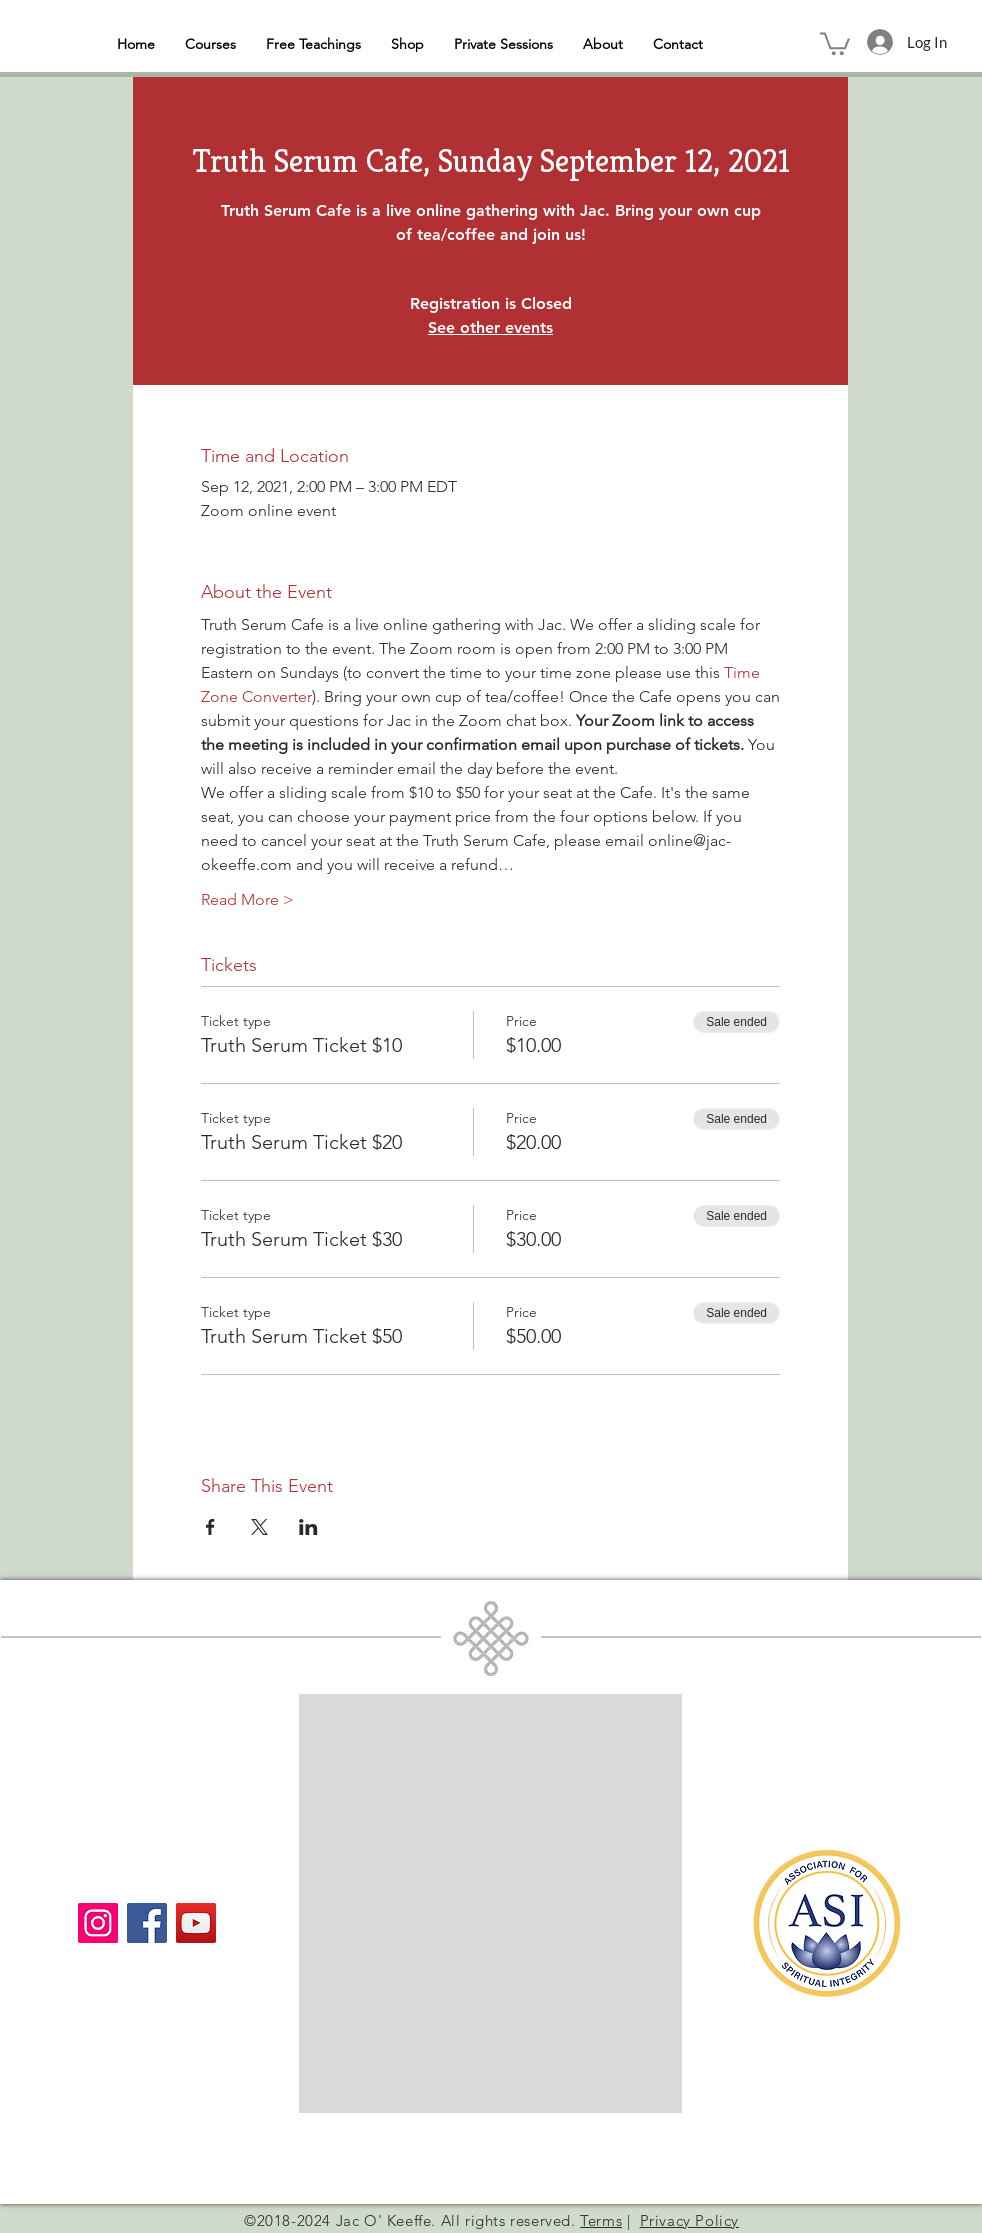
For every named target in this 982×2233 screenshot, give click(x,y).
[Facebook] (147, 1923)
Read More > (247, 899)
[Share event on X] (259, 1527)
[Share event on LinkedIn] (308, 1527)
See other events (490, 327)
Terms (601, 2220)
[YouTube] (196, 1923)
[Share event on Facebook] (210, 1527)
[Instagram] (98, 1923)
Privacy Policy (689, 2220)
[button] (835, 42)
